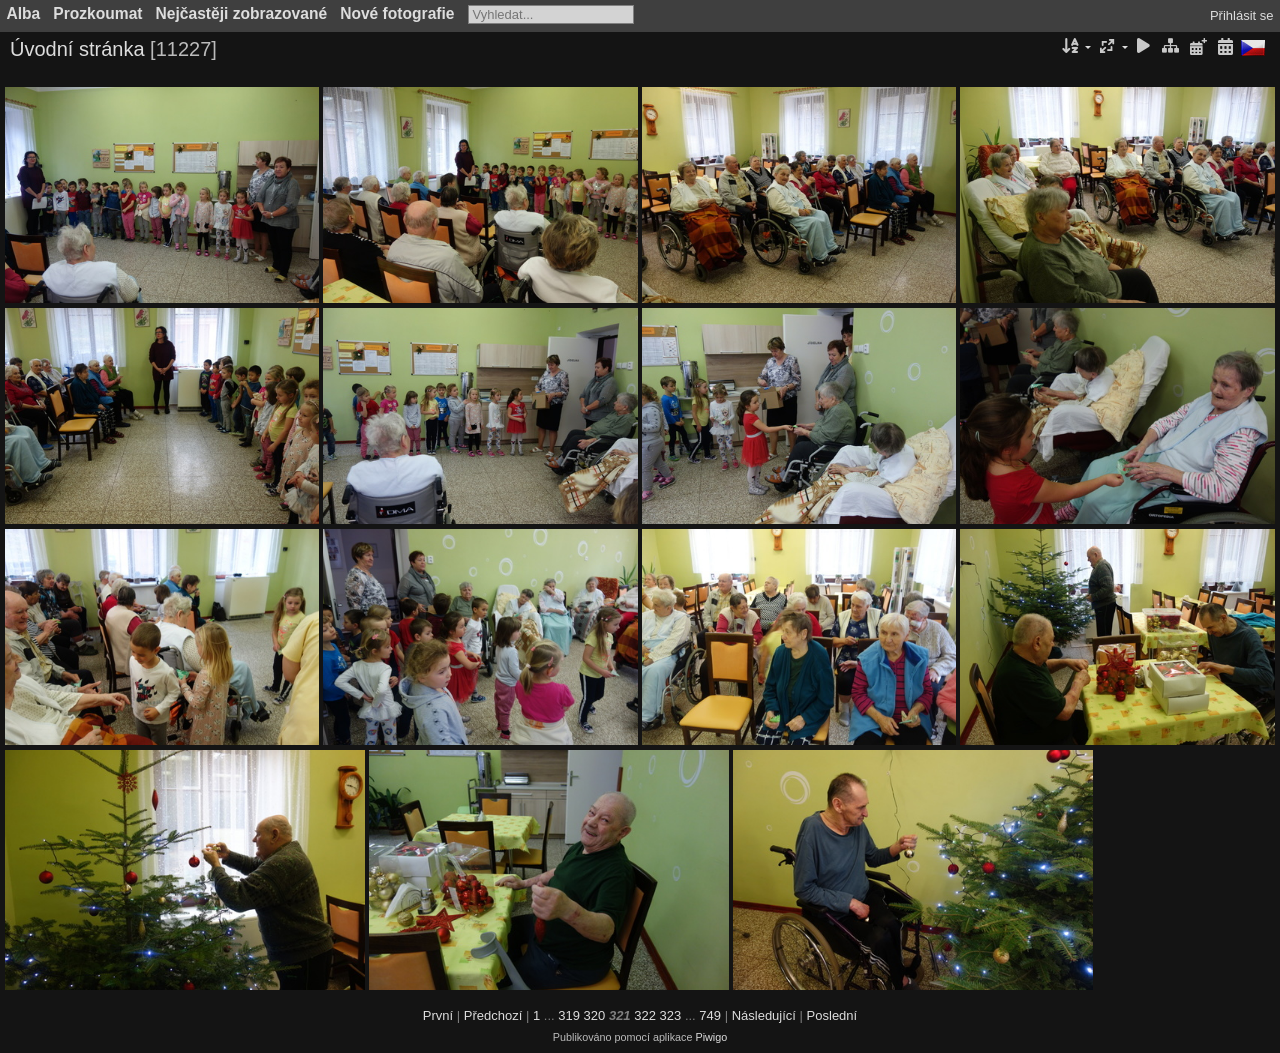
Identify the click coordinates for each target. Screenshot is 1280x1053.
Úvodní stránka (77, 49)
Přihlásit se (1242, 15)
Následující (764, 1015)
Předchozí (493, 1015)
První (438, 1015)
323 (671, 1015)
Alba (24, 13)
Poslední (832, 1015)
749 (710, 1015)
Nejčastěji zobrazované (242, 13)
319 (569, 1015)
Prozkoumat (97, 13)
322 (645, 1015)
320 (595, 1015)
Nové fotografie (397, 13)
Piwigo (711, 1037)
